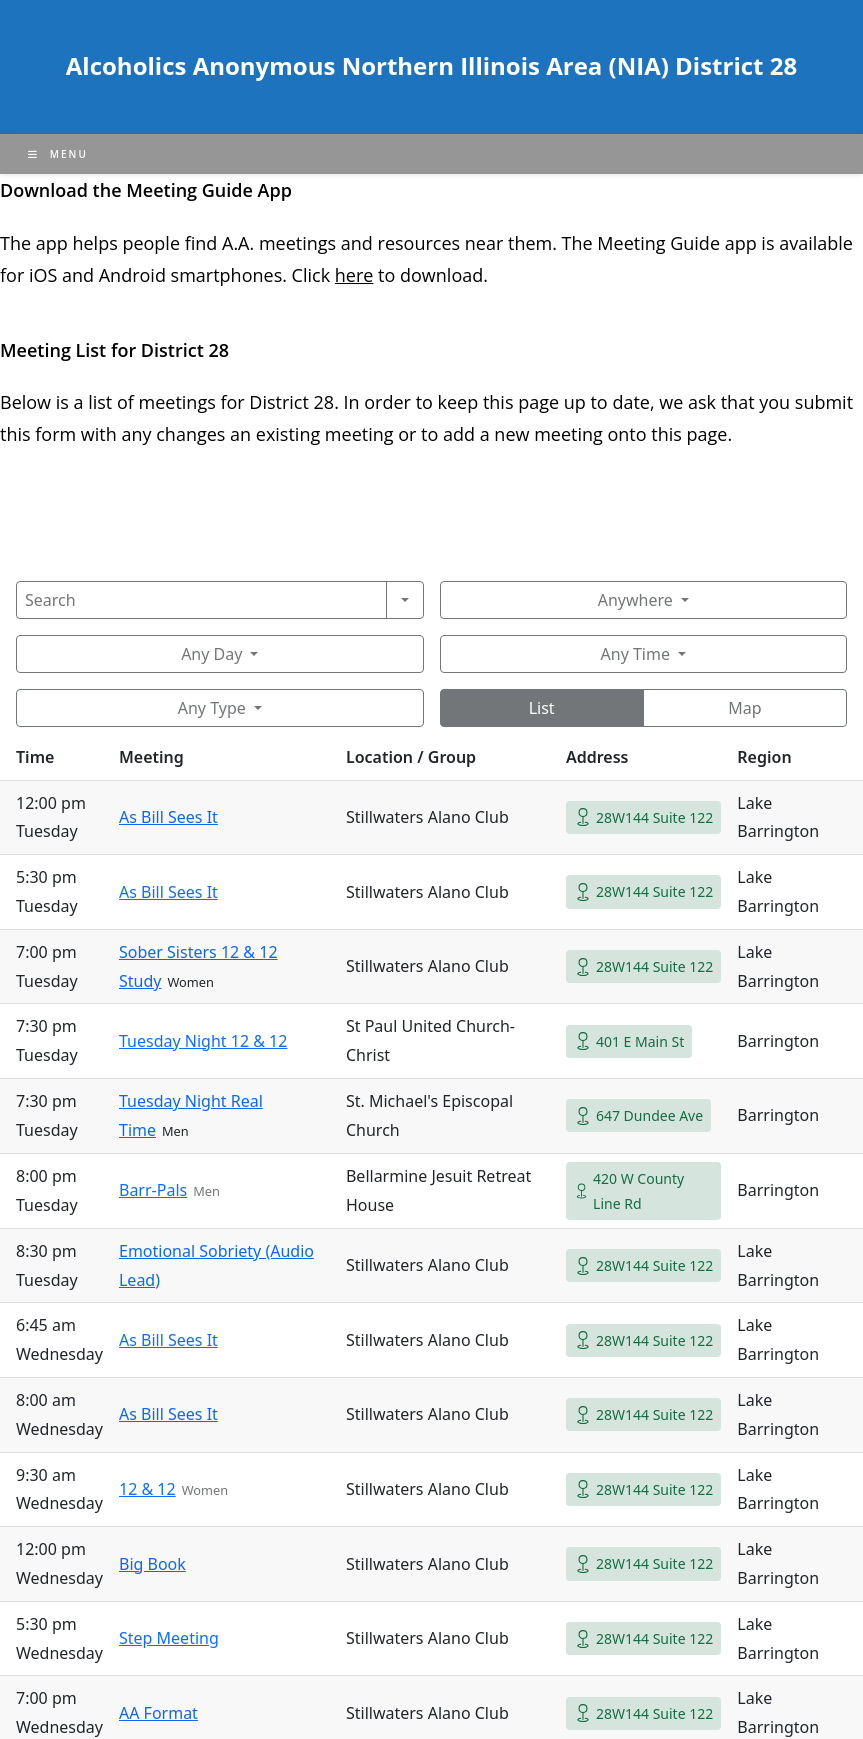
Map (744, 708)
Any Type (212, 708)
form (58, 434)
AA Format (158, 1713)
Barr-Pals (153, 1190)
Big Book (152, 1564)
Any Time (635, 654)
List (542, 708)
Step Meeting (169, 1638)
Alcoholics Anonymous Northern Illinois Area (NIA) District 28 (431, 65)
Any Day (211, 654)
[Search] (201, 600)
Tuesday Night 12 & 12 (203, 1041)
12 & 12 (147, 1489)
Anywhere (635, 600)
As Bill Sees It (168, 817)
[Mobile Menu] (58, 154)
